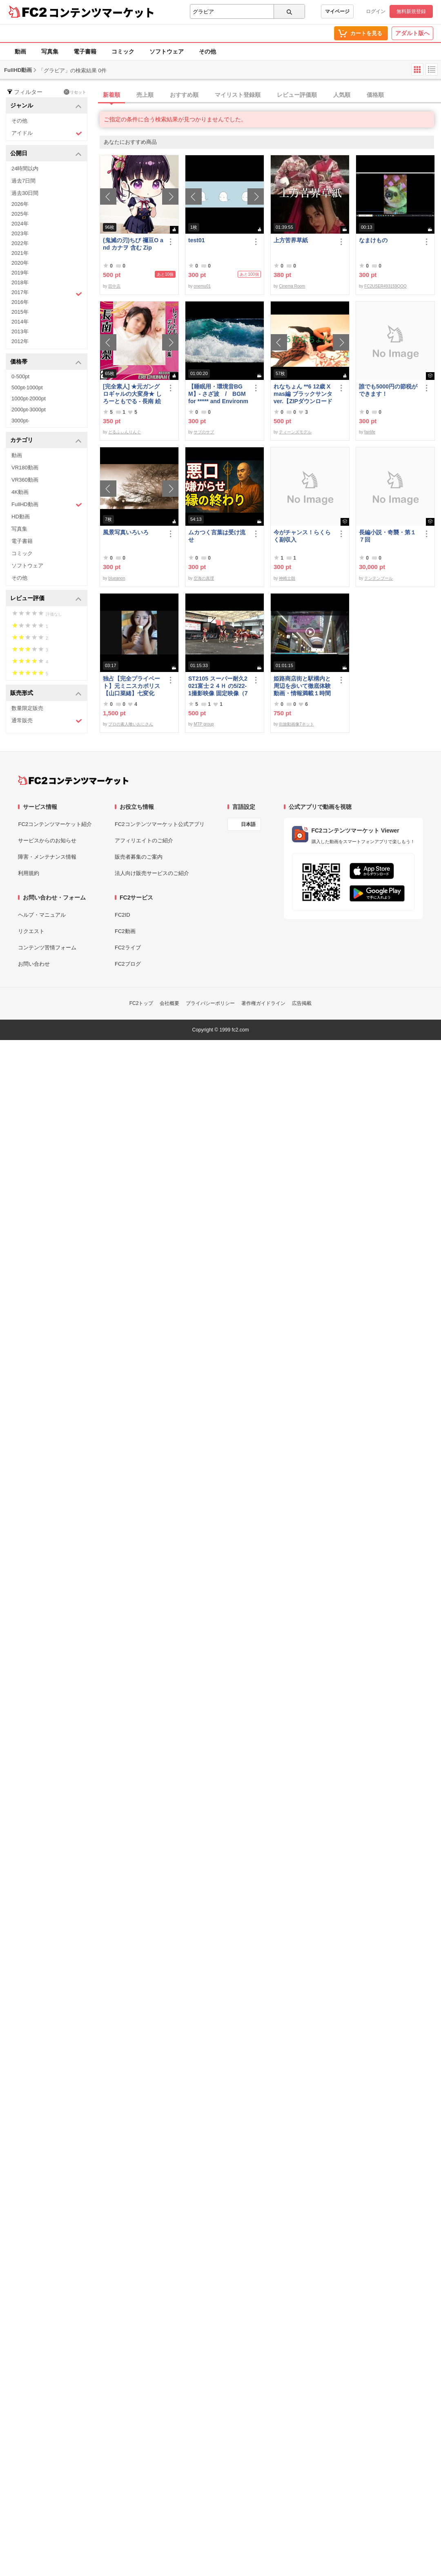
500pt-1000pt (27, 387)
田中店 (114, 286)
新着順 (111, 95)
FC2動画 (125, 931)
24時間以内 (24, 168)
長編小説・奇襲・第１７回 (387, 536)
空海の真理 (204, 578)
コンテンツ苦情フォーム (47, 947)
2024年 (20, 224)
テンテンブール (378, 578)
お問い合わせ (34, 964)
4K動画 (20, 492)
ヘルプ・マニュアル (42, 915)
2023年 (20, 233)
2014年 (20, 322)
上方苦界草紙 (291, 240)
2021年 (20, 253)
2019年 (20, 273)
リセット (75, 92)
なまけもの (373, 240)
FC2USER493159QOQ (385, 286)
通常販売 (46, 720)
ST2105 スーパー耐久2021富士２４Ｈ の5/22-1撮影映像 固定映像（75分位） (217, 686)
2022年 (20, 243)
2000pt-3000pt (28, 409)
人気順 (341, 95)
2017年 (46, 293)
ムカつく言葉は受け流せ (216, 536)
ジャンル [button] (46, 106)
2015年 (20, 312)
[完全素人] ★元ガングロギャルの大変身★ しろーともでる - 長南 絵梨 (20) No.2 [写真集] (132, 394)
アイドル (46, 133)
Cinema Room (292, 286)
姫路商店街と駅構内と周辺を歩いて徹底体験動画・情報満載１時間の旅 (302, 686)
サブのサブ (204, 432)
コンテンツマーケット (102, 12)
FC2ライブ (128, 947)
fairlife (369, 432)
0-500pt (20, 376)
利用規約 (28, 873)
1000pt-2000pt (28, 398)
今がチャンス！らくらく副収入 (302, 536)
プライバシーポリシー (210, 1003)
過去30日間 (24, 193)
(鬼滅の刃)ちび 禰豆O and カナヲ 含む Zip (133, 244)
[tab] (270, 95)
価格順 (375, 95)
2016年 (20, 302)
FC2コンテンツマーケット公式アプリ (160, 824)
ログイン (375, 11)
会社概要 (169, 1003)
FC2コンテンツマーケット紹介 (55, 824)
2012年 (20, 341)
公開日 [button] (46, 154)
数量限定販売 (27, 708)
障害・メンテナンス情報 (47, 857)
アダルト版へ (412, 33)
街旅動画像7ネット (296, 724)
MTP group (204, 724)
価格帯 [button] (46, 362)
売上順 (145, 95)
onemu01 (202, 286)
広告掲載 (302, 1003)
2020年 (20, 263)
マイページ (337, 11)
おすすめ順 (184, 95)
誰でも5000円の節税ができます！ (388, 390)
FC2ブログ (128, 964)
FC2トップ (141, 1003)
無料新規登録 (411, 11)
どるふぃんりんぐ (124, 432)
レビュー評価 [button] (46, 599)
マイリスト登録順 (238, 95)
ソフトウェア (166, 51)
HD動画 (20, 516)
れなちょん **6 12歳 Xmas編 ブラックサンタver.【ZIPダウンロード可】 (303, 394)
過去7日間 (23, 181)
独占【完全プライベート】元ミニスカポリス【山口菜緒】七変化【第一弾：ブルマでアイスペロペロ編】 (131, 686)
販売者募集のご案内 (139, 857)
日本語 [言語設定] (248, 824)
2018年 (20, 282)
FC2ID (122, 915)
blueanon (116, 578)
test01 (196, 240)
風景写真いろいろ (126, 532)
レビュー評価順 (297, 95)
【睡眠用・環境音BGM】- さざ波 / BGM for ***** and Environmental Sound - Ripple (218, 394)
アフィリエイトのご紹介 (144, 840)
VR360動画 (24, 480)
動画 (20, 51)
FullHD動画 (46, 504)
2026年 (20, 204)
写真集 (49, 51)
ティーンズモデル (295, 432)
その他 (207, 51)
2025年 (20, 214)
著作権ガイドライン (263, 1003)
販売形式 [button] (46, 693)
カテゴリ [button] (46, 440)
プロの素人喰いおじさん (130, 724)
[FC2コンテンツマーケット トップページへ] (73, 780)
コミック (122, 51)
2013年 (20, 331)
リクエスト (31, 931)
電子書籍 (85, 51)
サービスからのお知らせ (47, 840)
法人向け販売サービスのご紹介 (152, 873)
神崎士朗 (287, 578)
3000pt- (20, 420)
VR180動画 (24, 467)
